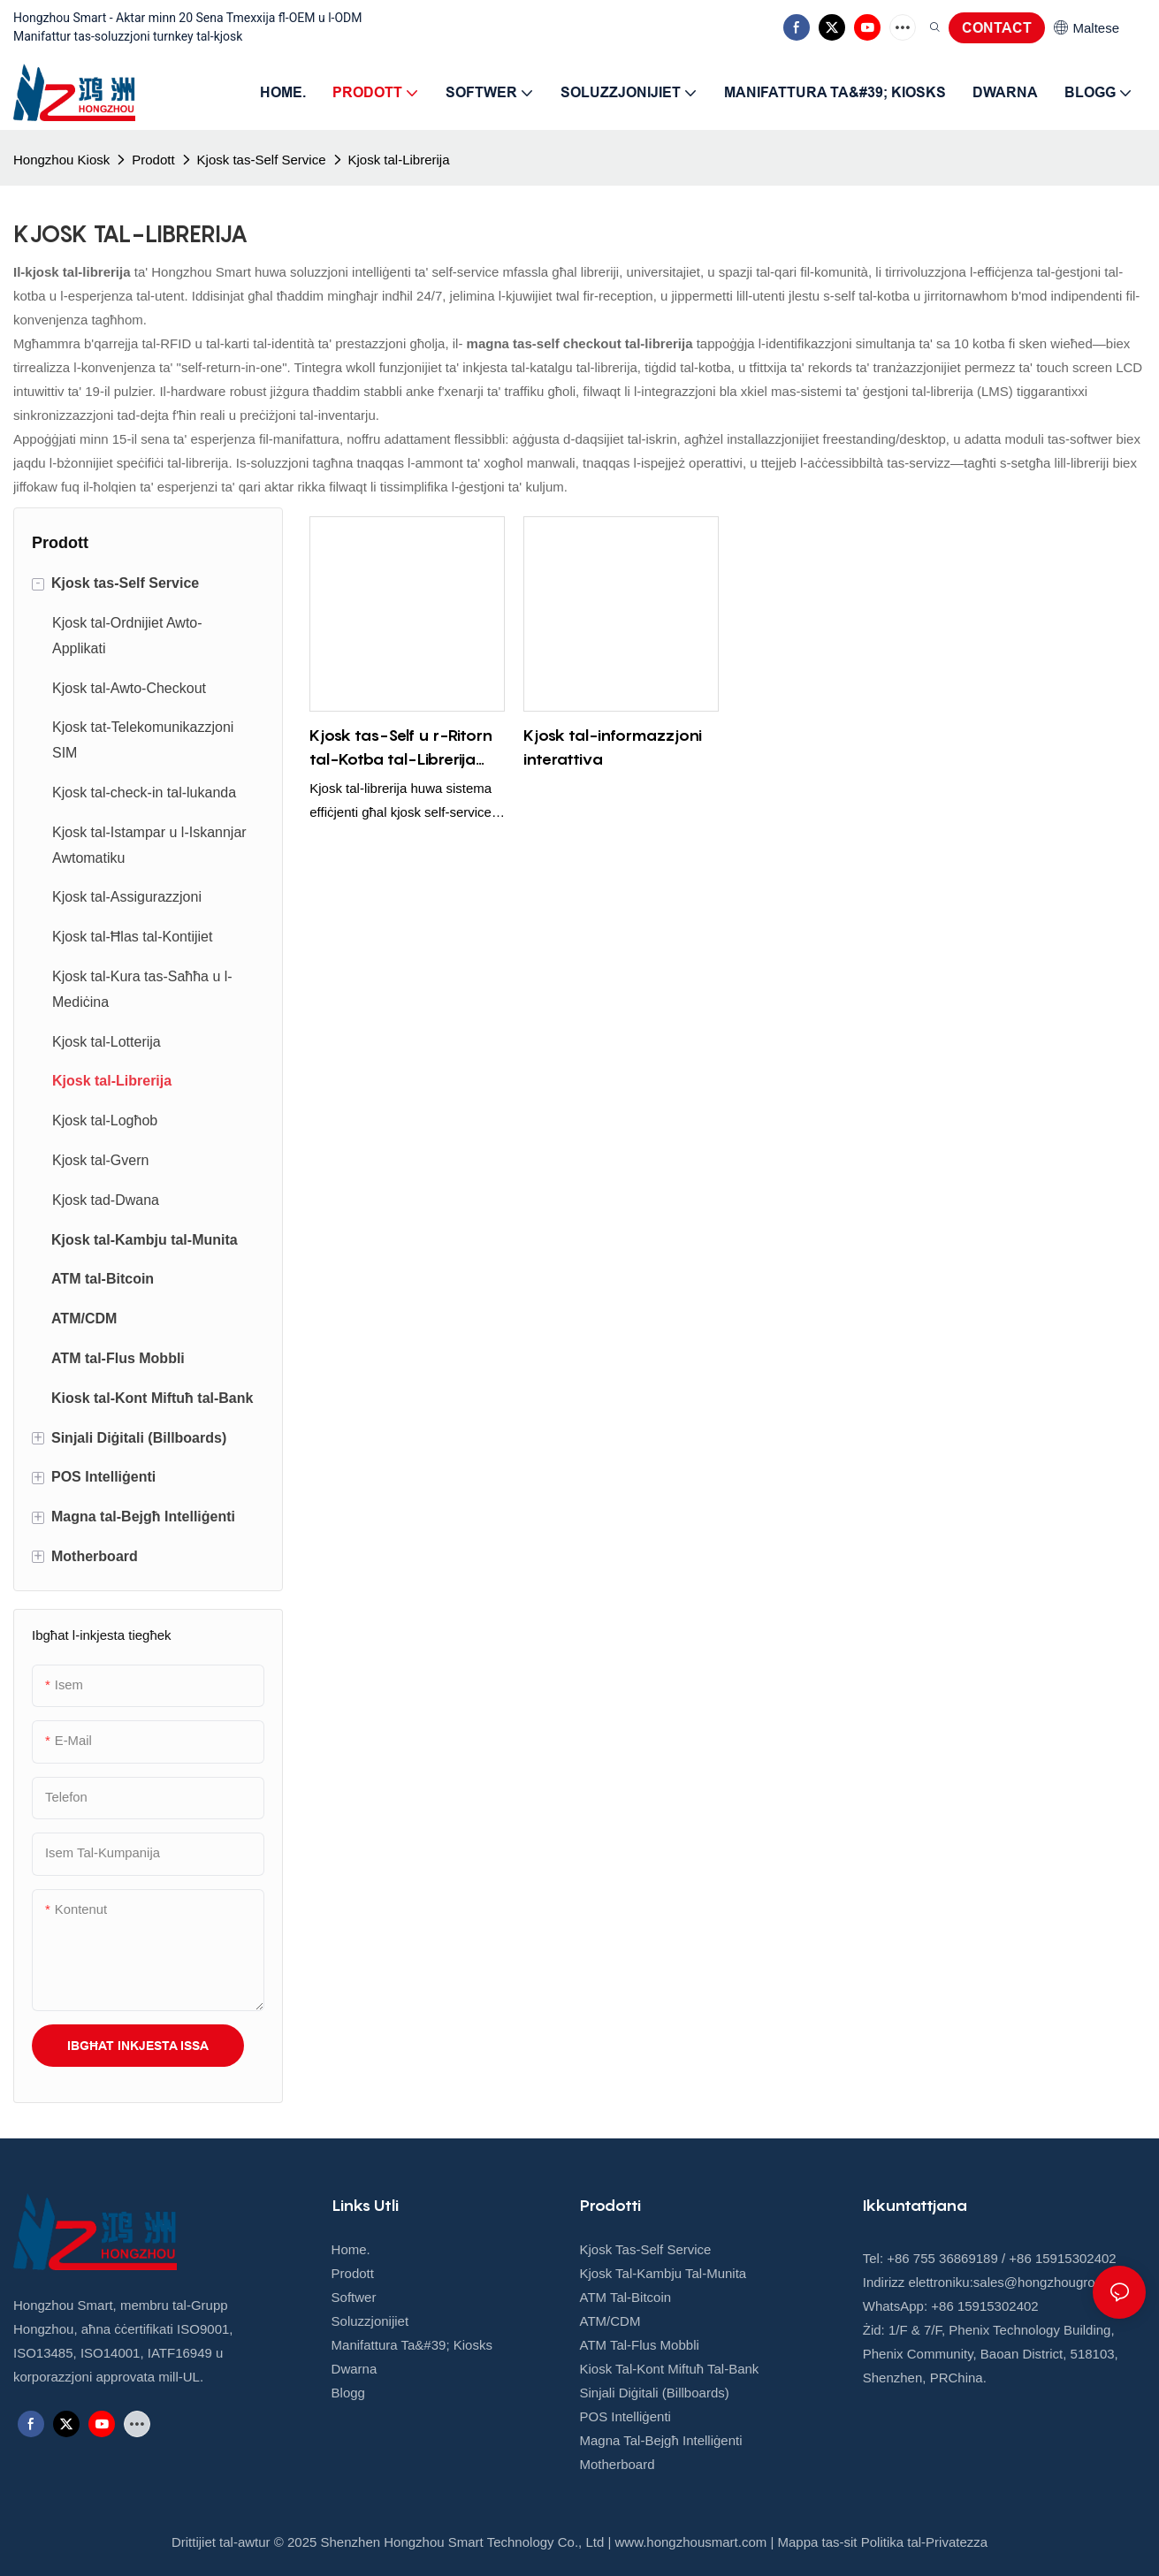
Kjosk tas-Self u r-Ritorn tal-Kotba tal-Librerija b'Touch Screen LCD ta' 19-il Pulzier (400, 748)
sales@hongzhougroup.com (1056, 2282)
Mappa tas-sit (818, 2541)
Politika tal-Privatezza (924, 2541)
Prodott (153, 159)
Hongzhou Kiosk (61, 159)
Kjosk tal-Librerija (399, 159)
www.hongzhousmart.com (691, 2541)
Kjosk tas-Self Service (261, 159)
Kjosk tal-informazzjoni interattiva (612, 747)
